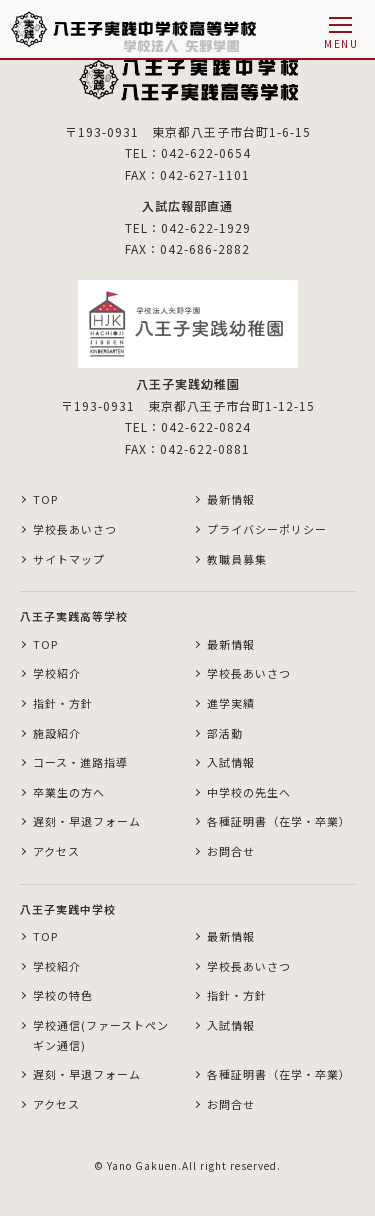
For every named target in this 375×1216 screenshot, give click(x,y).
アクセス (56, 851)
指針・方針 (63, 703)
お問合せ (231, 851)
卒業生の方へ (69, 792)
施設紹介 (57, 733)
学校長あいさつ (75, 529)
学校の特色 (63, 995)
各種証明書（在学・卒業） (279, 821)
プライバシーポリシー (267, 529)
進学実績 (231, 703)
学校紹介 (57, 673)
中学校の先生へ (249, 792)
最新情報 (231, 499)
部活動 (225, 733)
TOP (45, 499)
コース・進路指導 (80, 762)
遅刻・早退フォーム (87, 821)
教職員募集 (237, 559)
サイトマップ (69, 559)
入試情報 (231, 762)
